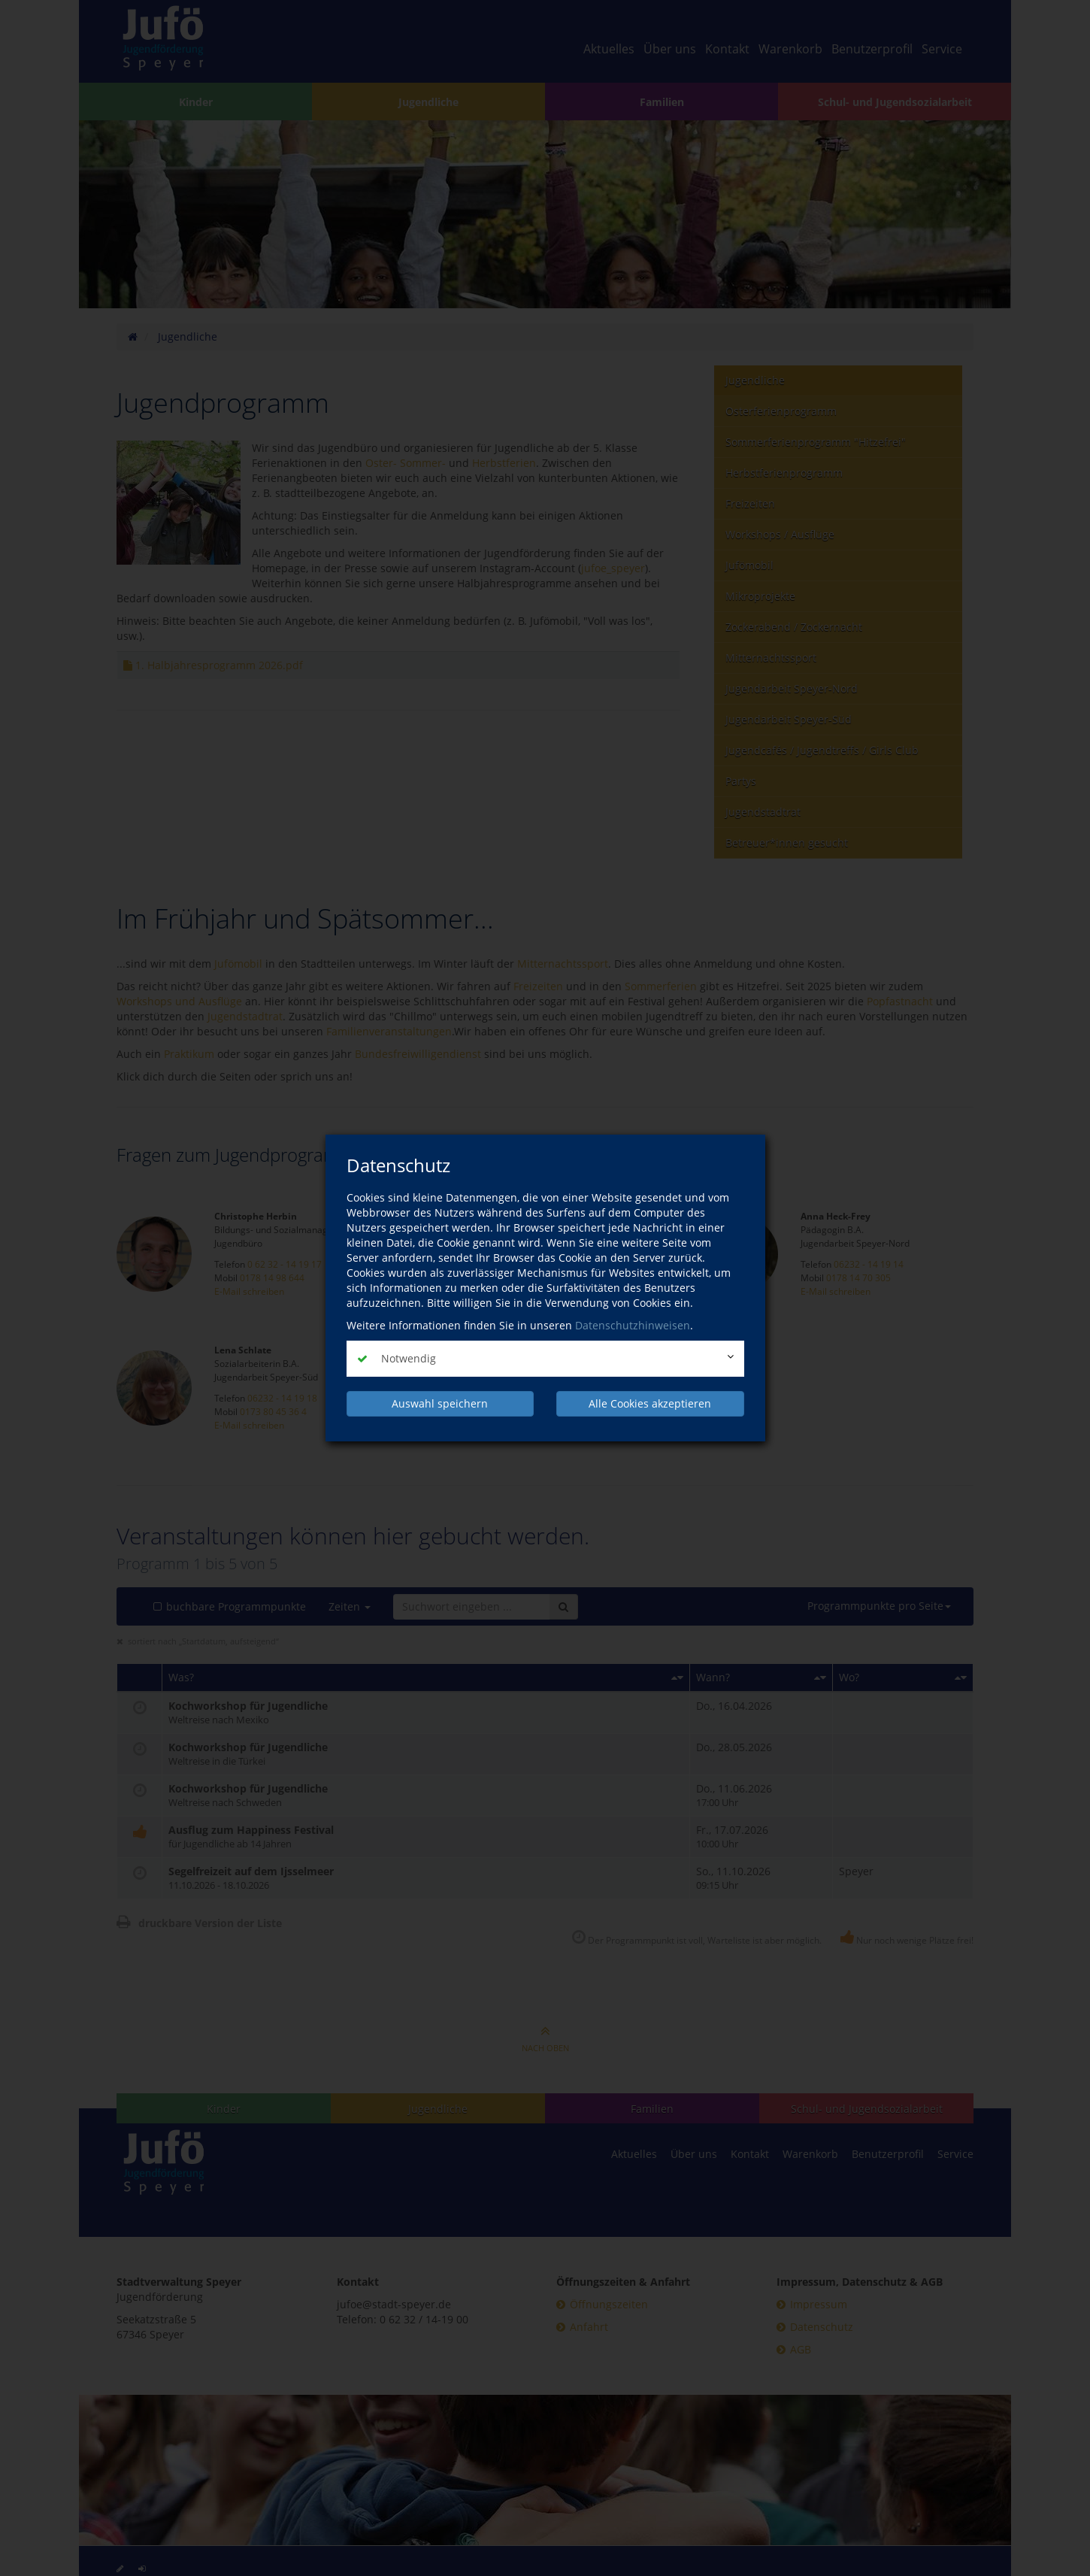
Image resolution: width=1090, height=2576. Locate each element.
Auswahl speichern (440, 1403)
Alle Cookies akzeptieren (650, 1403)
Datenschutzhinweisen (632, 1325)
